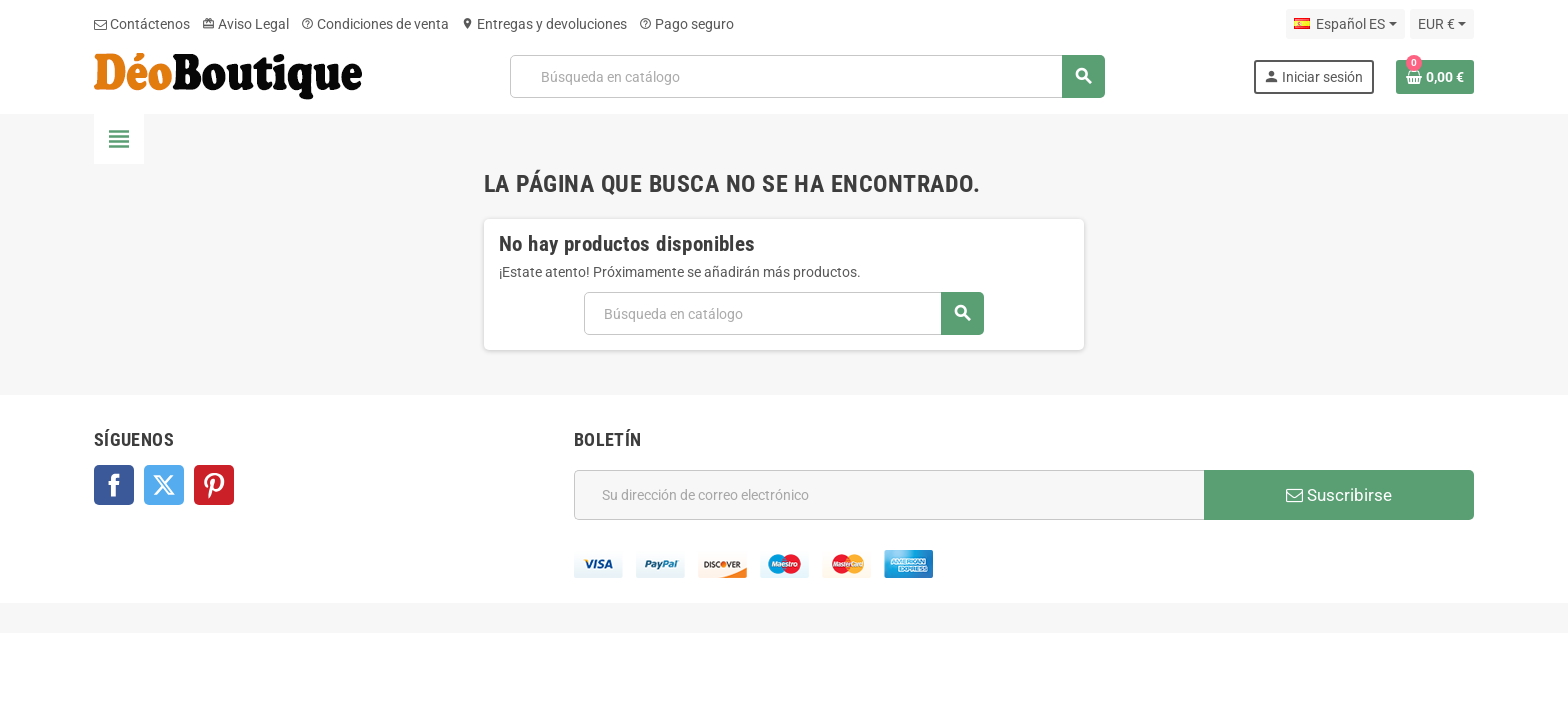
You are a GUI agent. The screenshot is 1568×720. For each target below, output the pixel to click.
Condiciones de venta (375, 24)
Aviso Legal (245, 24)
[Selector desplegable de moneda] (1442, 24)
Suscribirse (1339, 495)
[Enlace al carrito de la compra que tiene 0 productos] (1435, 77)
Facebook (114, 485)
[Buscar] (806, 76)
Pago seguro (686, 24)
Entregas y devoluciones (544, 24)
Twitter (164, 485)
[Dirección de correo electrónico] (889, 495)
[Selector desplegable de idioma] (1345, 24)
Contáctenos (142, 24)
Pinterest (214, 485)
